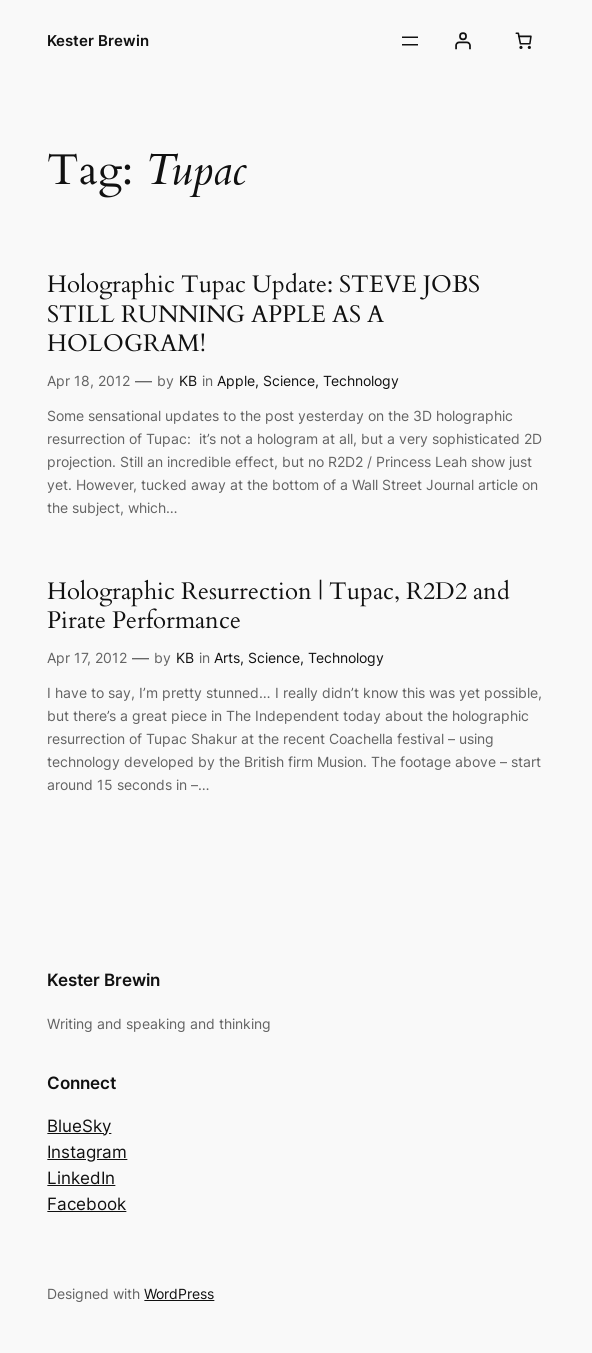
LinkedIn (81, 1178)
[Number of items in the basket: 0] (524, 41)
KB (188, 380)
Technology (361, 380)
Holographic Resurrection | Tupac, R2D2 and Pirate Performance (278, 606)
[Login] (463, 41)
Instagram (87, 1152)
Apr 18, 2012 (88, 380)
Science (289, 380)
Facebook (86, 1204)
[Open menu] (410, 41)
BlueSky (79, 1126)
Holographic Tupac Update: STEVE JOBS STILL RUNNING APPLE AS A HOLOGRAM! (263, 314)
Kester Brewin (98, 40)
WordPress (179, 1293)
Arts (227, 657)
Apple (236, 380)
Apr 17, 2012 (87, 657)
